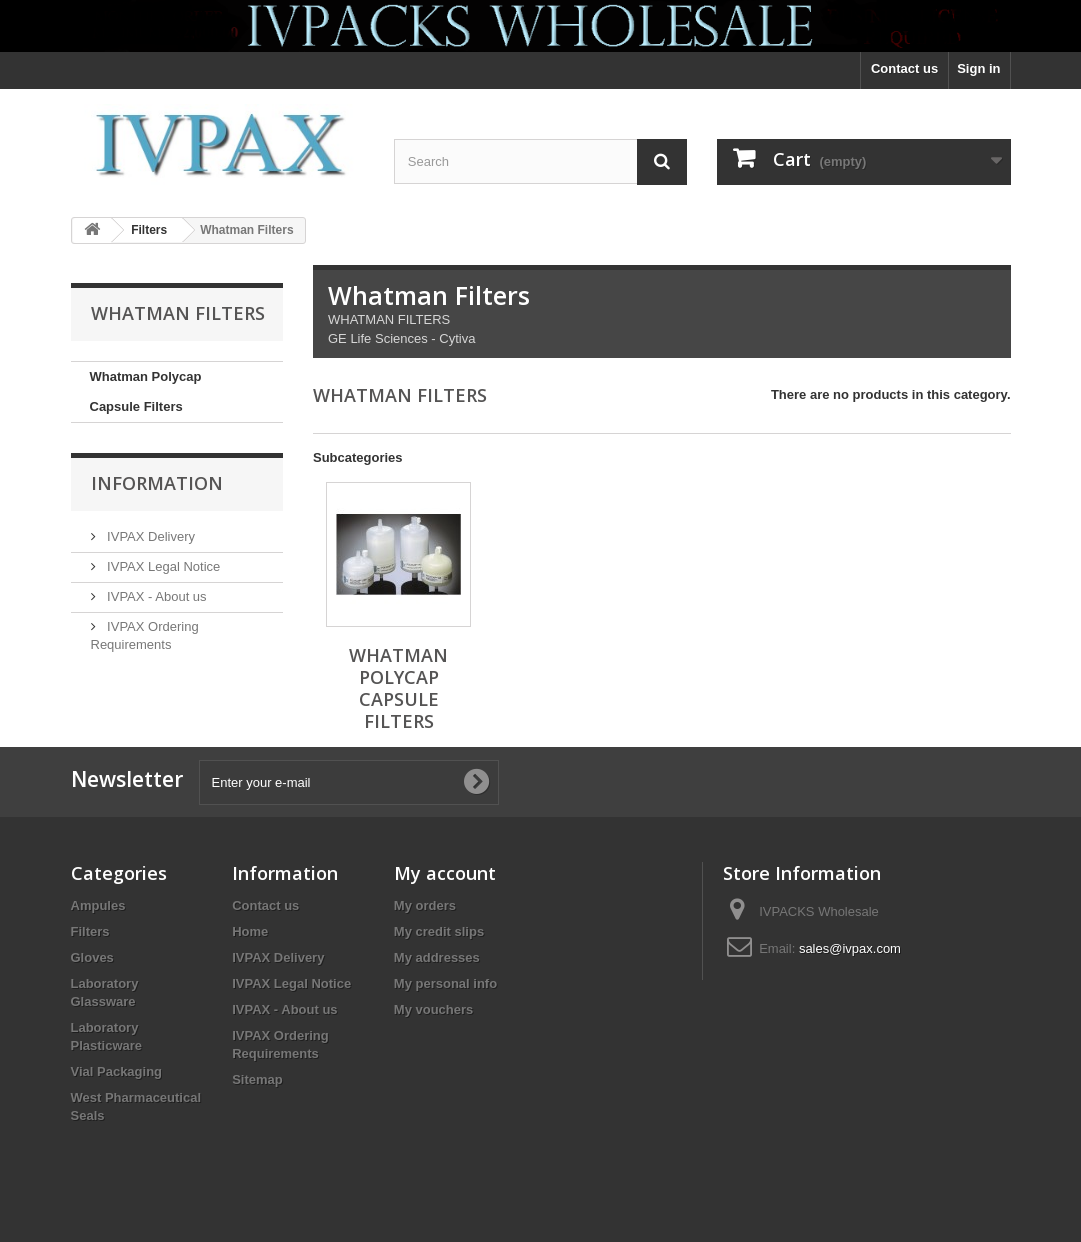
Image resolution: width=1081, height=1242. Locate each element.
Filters (90, 931)
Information (157, 483)
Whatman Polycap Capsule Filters (146, 391)
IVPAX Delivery (150, 536)
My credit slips (439, 931)
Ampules (98, 905)
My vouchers (433, 1009)
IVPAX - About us (155, 596)
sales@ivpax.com (850, 948)
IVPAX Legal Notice (162, 566)
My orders (425, 905)
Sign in (978, 68)
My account (445, 873)
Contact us (904, 68)
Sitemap (257, 1079)
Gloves (92, 957)
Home (250, 931)
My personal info (445, 983)
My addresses (437, 957)
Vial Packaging (117, 1071)
